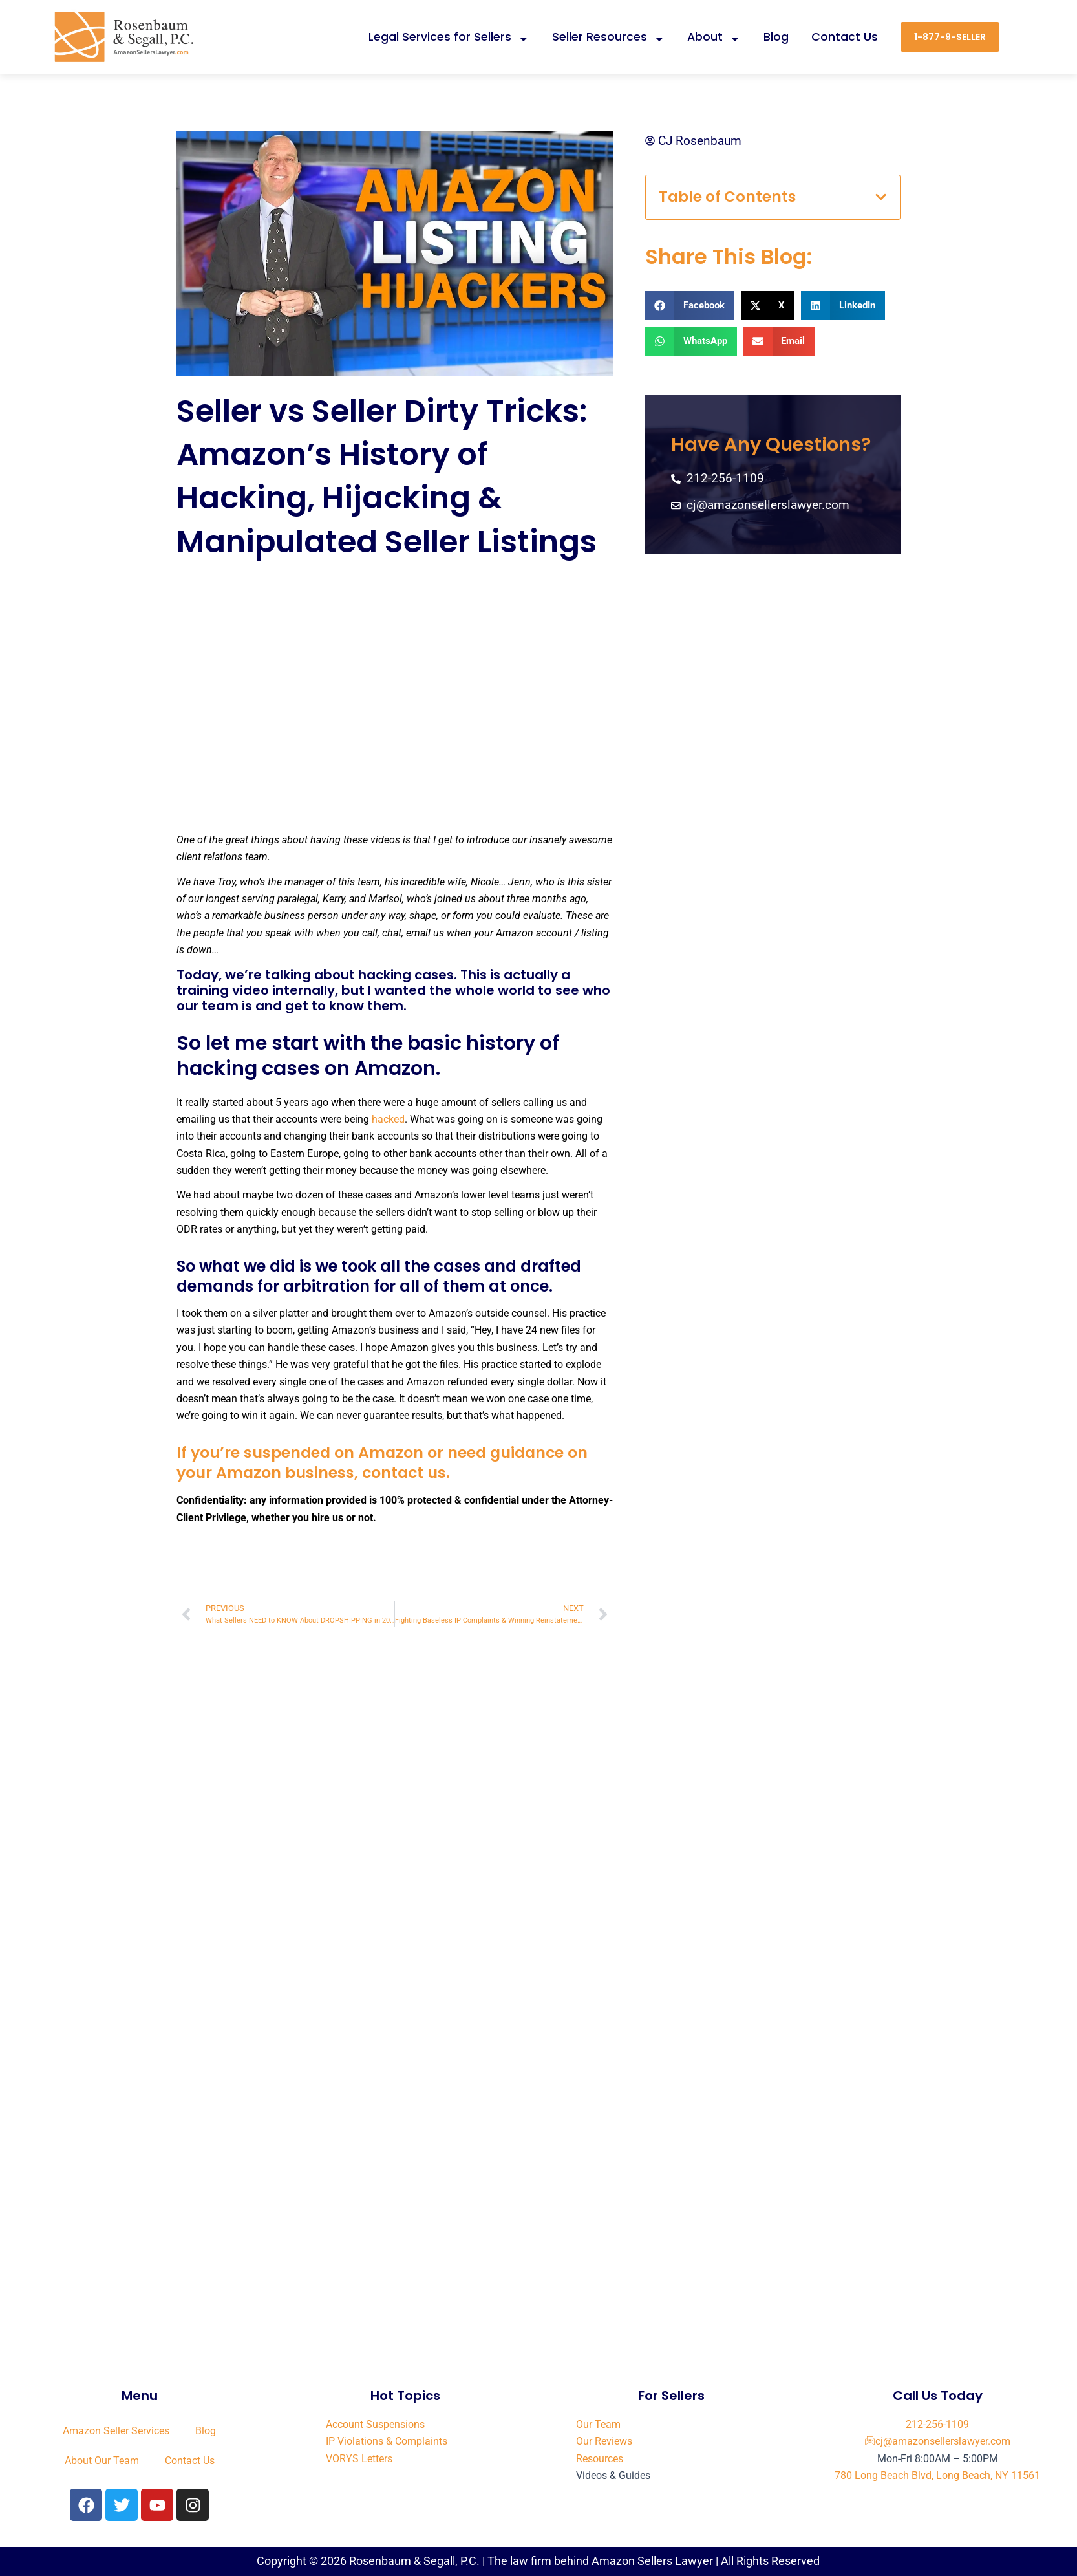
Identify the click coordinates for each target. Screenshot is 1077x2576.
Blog (776, 37)
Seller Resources (608, 37)
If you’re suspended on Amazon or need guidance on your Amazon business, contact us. (385, 1462)
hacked (388, 1119)
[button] (881, 197)
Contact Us (844, 37)
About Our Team (102, 2460)
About (714, 37)
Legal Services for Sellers (448, 37)
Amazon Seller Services (116, 2431)
